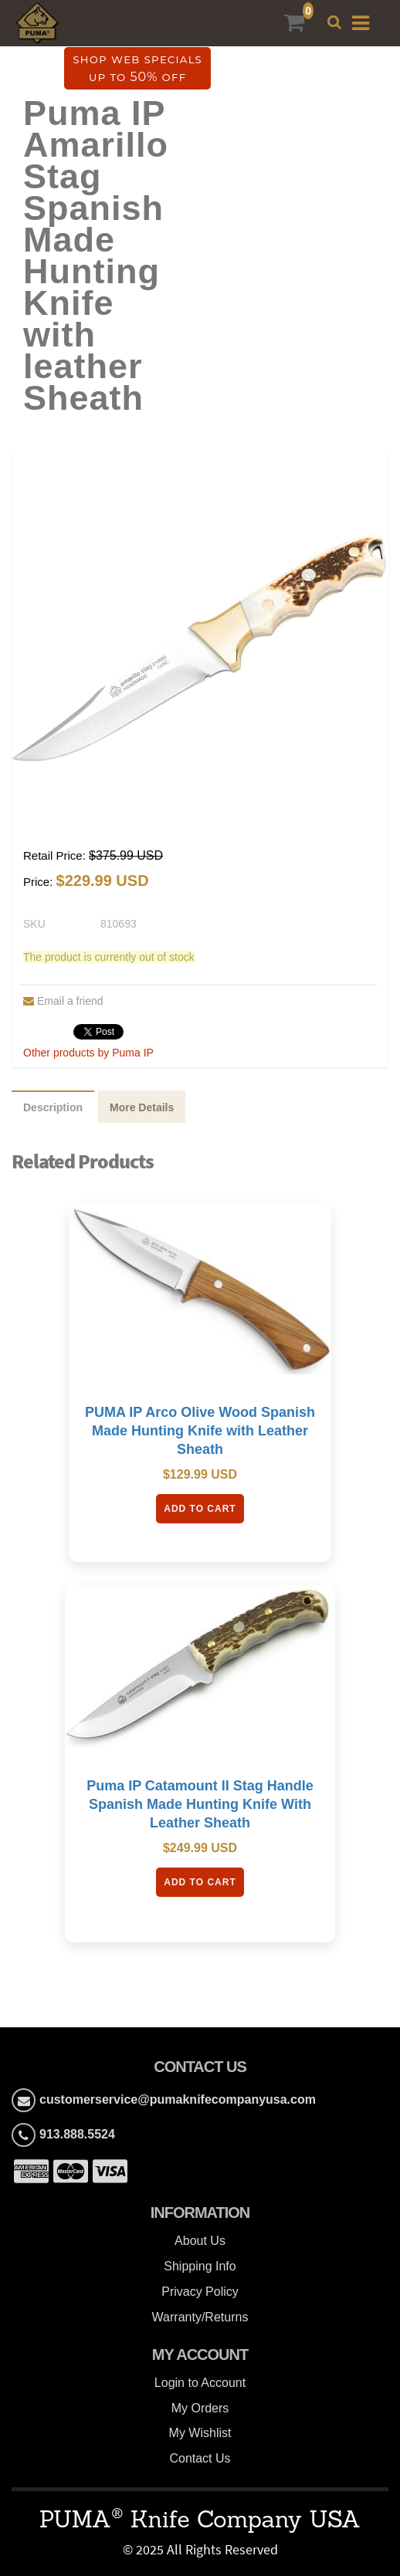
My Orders (200, 2408)
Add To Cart (200, 1508)
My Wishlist (200, 2432)
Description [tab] (53, 1107)
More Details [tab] (142, 1107)
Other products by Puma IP (88, 1052)
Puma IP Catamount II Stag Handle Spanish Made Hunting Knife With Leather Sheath (200, 1804)
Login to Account (200, 2382)
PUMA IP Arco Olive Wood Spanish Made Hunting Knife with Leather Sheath (200, 1431)
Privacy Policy (200, 2291)
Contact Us (199, 2458)
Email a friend (63, 1001)
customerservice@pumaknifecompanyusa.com (177, 2099)
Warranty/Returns (200, 2317)
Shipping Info (200, 2266)
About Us (200, 2240)
